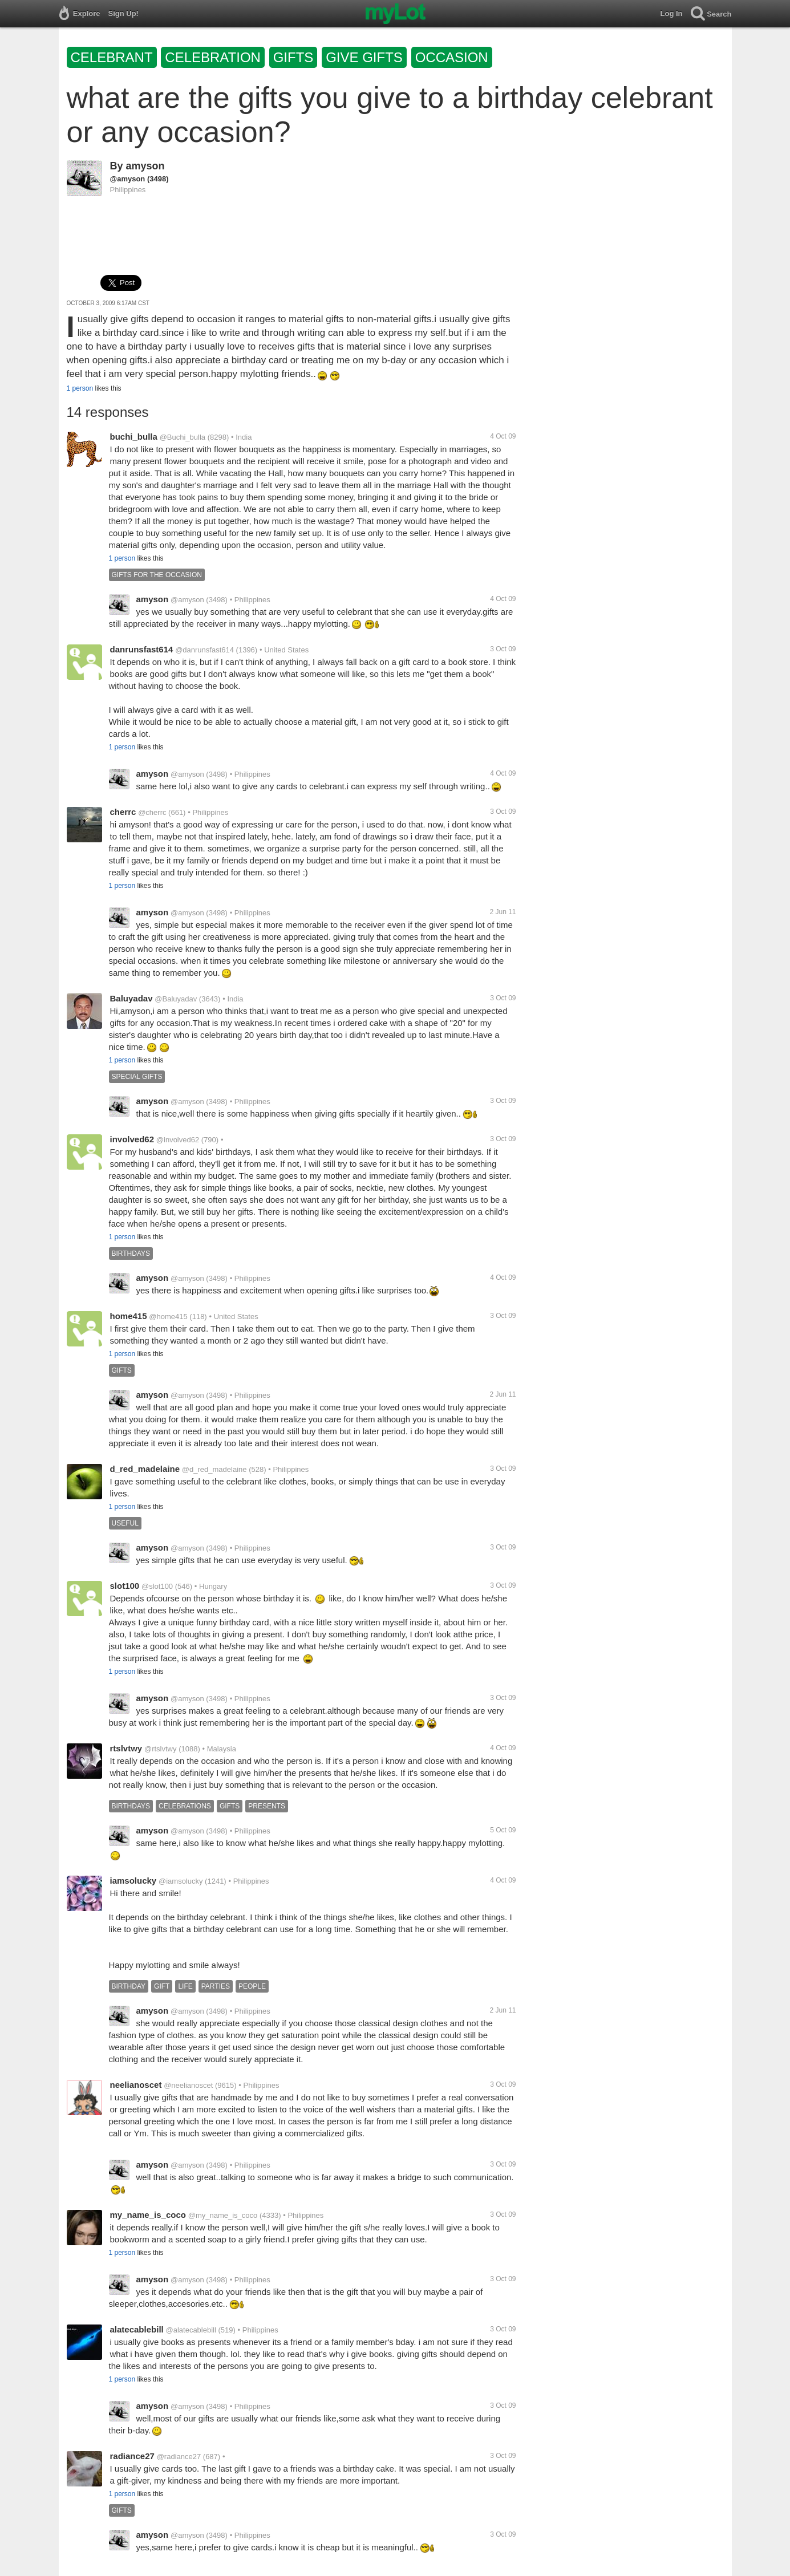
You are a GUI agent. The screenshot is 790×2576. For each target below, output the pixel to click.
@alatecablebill (191, 2330)
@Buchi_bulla (182, 437)
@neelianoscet (188, 2085)
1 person (80, 388)
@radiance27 (179, 2456)
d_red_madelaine (145, 1469)
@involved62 (177, 1139)
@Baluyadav (176, 999)
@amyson (127, 179)
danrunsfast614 (141, 649)
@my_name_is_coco (223, 2215)
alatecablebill (137, 2329)
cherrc (123, 812)
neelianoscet (136, 2085)
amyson (145, 166)
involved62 (132, 1139)
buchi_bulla (133, 436)
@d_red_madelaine (214, 1469)
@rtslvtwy (160, 1749)
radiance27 (132, 2456)
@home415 (168, 1316)
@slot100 (157, 1586)
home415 (128, 1316)
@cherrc (152, 812)
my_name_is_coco (148, 2215)
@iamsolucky (181, 1881)
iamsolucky (133, 1880)
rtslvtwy (126, 1748)
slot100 (125, 1586)
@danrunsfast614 (204, 650)
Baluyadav (131, 998)
